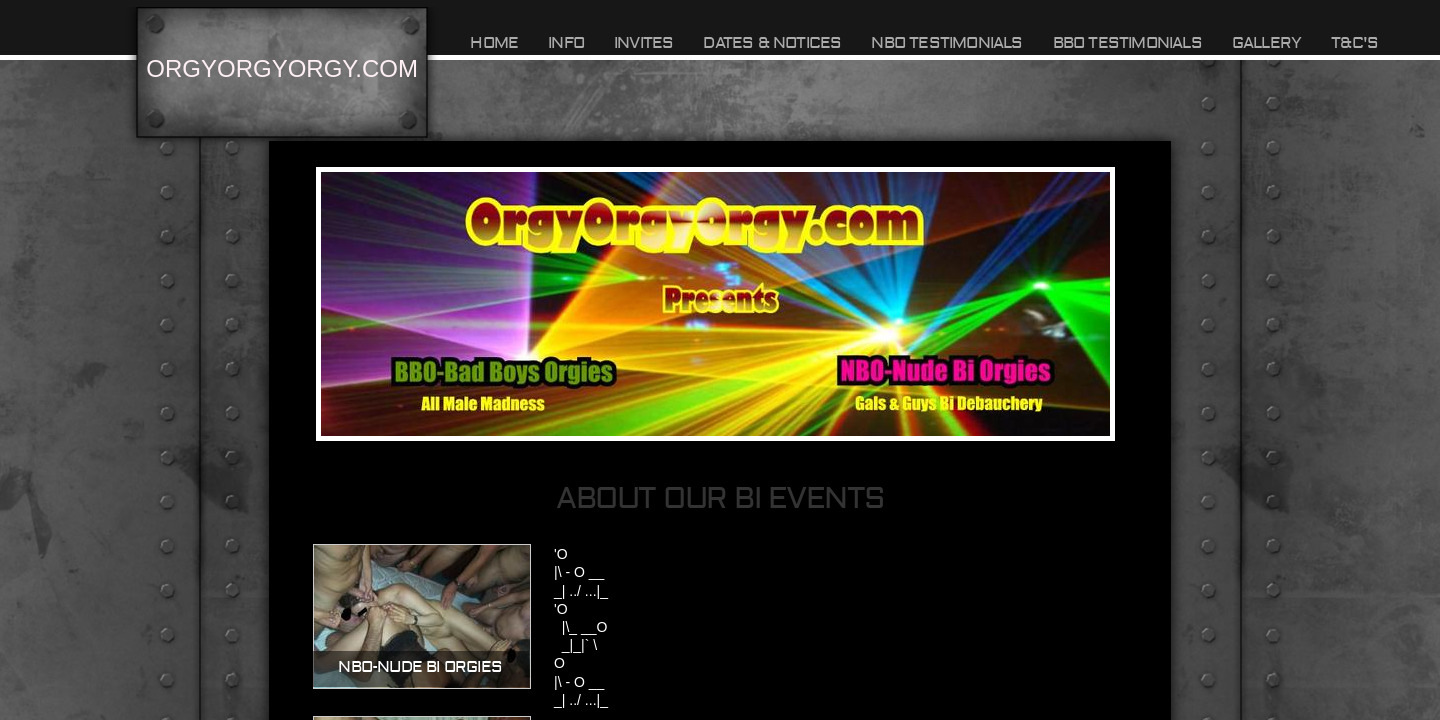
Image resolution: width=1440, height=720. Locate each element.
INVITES (643, 43)
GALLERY (1266, 43)
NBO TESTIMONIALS (946, 43)
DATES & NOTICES (772, 43)
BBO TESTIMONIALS (1127, 43)
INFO (566, 43)
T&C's (1354, 43)
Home (494, 43)
